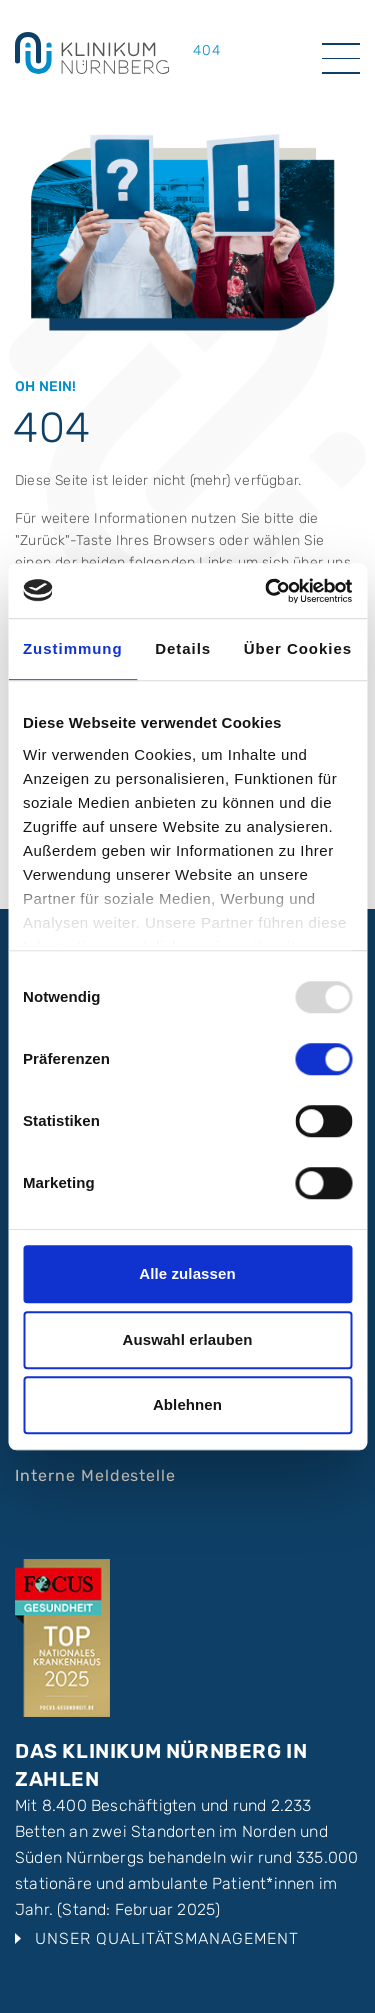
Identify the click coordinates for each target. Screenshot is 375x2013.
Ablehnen (187, 1404)
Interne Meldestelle (95, 1475)
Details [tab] (183, 648)
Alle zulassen (187, 1273)
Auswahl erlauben (188, 1339)
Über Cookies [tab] (298, 648)
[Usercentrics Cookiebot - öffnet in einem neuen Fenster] (267, 591)
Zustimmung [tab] (73, 648)
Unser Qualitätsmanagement (167, 1938)
